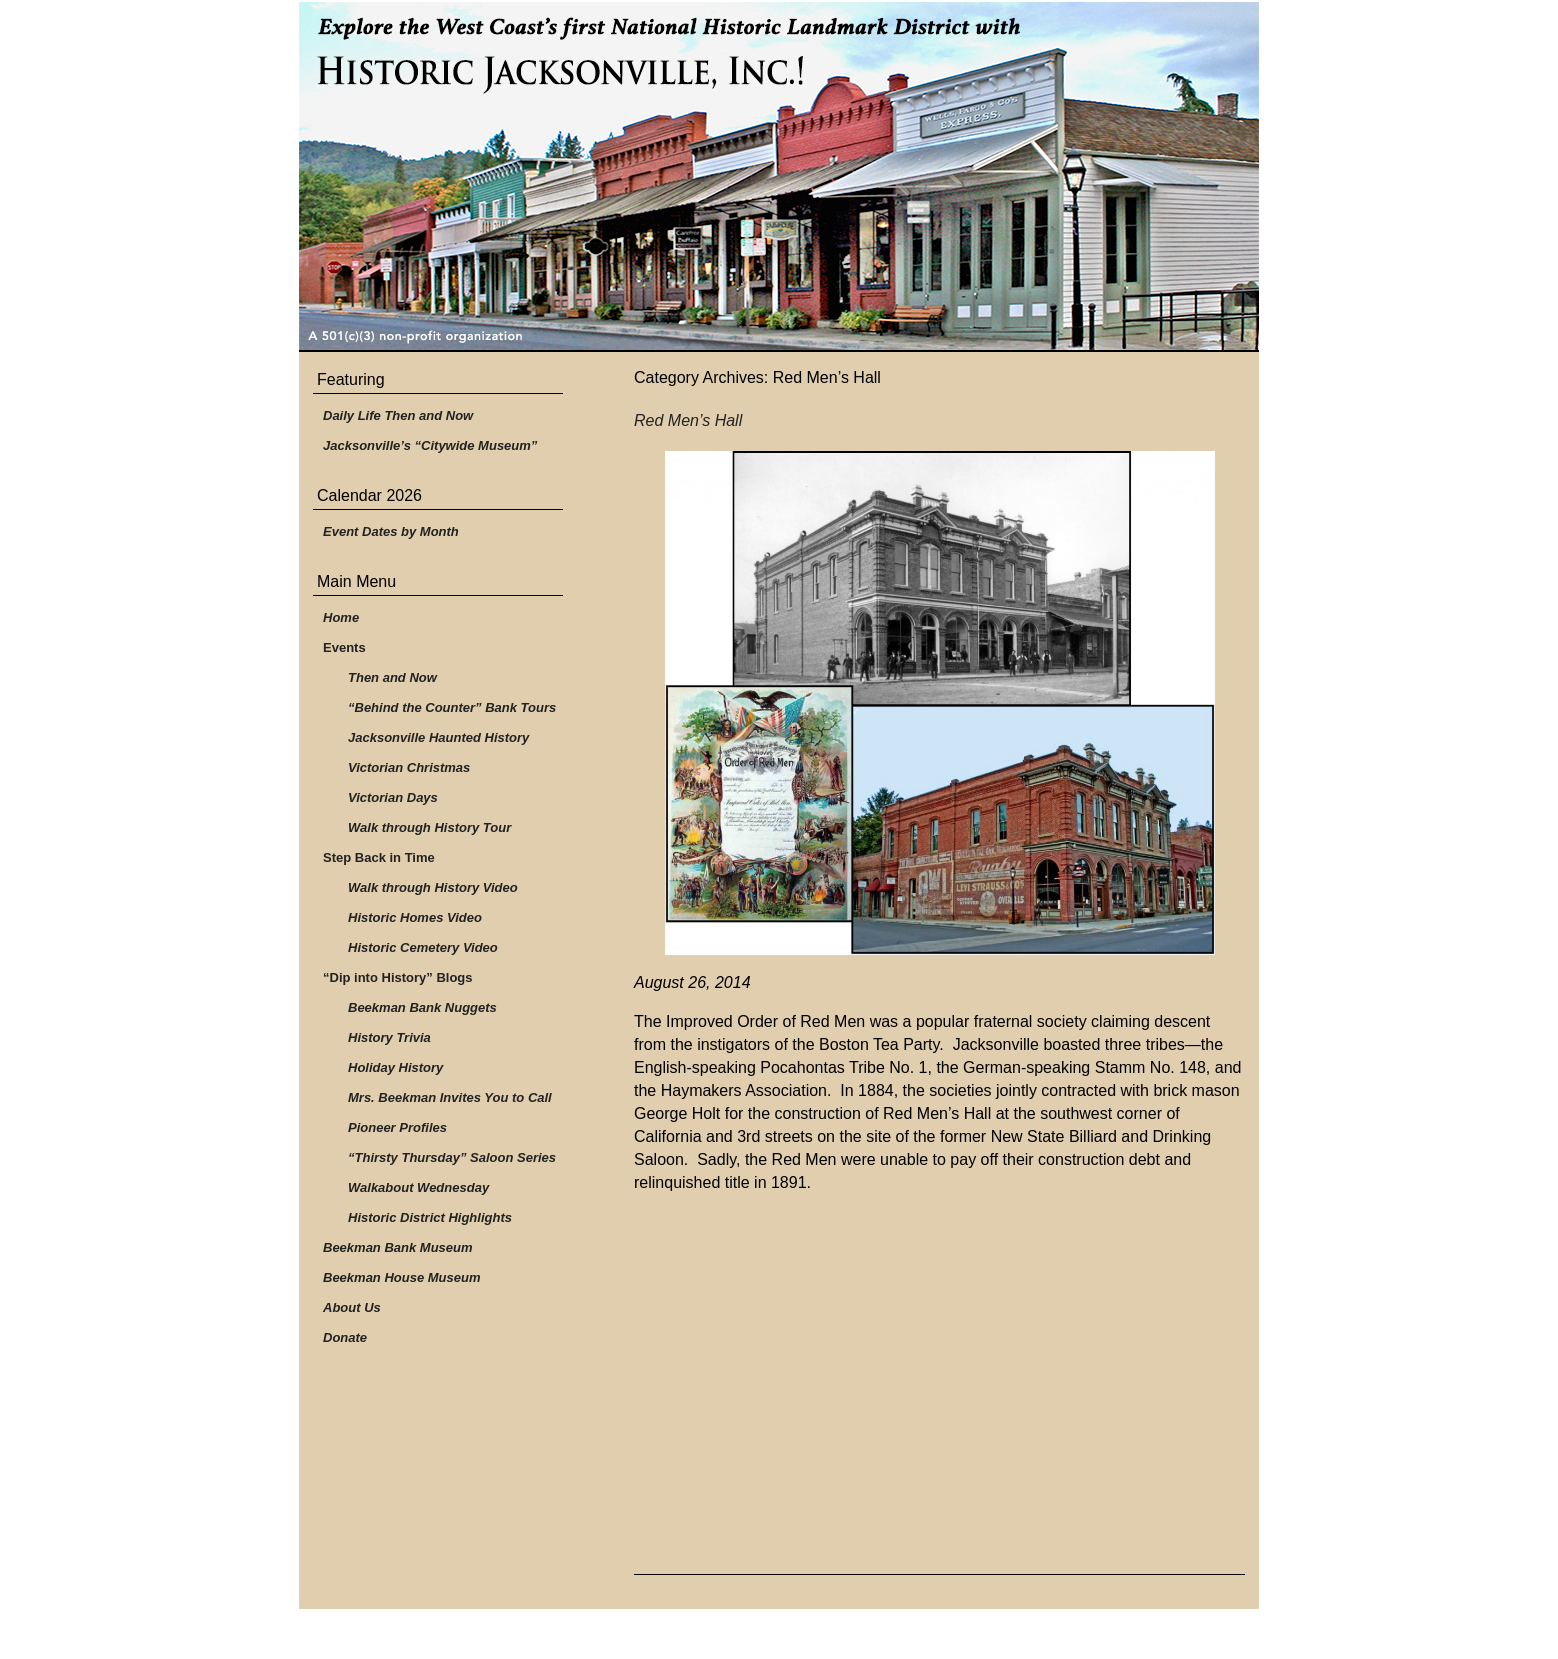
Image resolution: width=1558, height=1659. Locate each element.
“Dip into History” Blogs (398, 977)
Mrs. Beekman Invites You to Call (450, 1097)
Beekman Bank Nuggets (422, 1007)
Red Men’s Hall (688, 420)
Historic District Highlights (430, 1217)
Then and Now (392, 677)
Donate (345, 1337)
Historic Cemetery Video (423, 947)
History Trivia (389, 1037)
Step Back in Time (379, 857)
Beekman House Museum (402, 1277)
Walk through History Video (433, 887)
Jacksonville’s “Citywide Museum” (430, 445)
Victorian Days (393, 797)
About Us (352, 1307)
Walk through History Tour (429, 827)
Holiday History (395, 1067)
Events (344, 647)
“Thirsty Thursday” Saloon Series (452, 1157)
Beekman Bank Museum (398, 1247)
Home (341, 617)
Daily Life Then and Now (398, 415)
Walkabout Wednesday (418, 1187)
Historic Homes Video (415, 917)
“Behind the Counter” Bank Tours (452, 707)
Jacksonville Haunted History (438, 737)
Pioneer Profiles (397, 1127)
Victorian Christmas (409, 767)
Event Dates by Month (391, 531)
